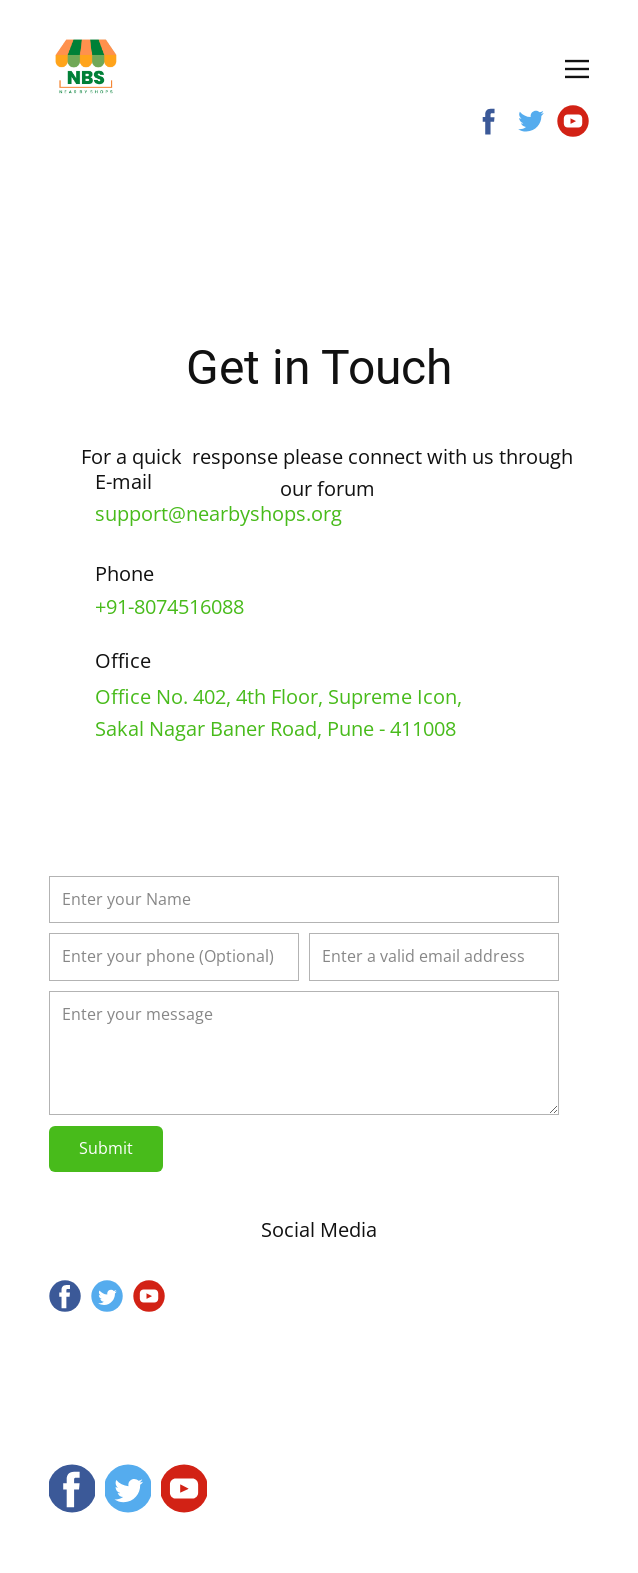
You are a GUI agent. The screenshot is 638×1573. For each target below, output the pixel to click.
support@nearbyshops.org (218, 513)
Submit (106, 1148)
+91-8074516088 (169, 606)
